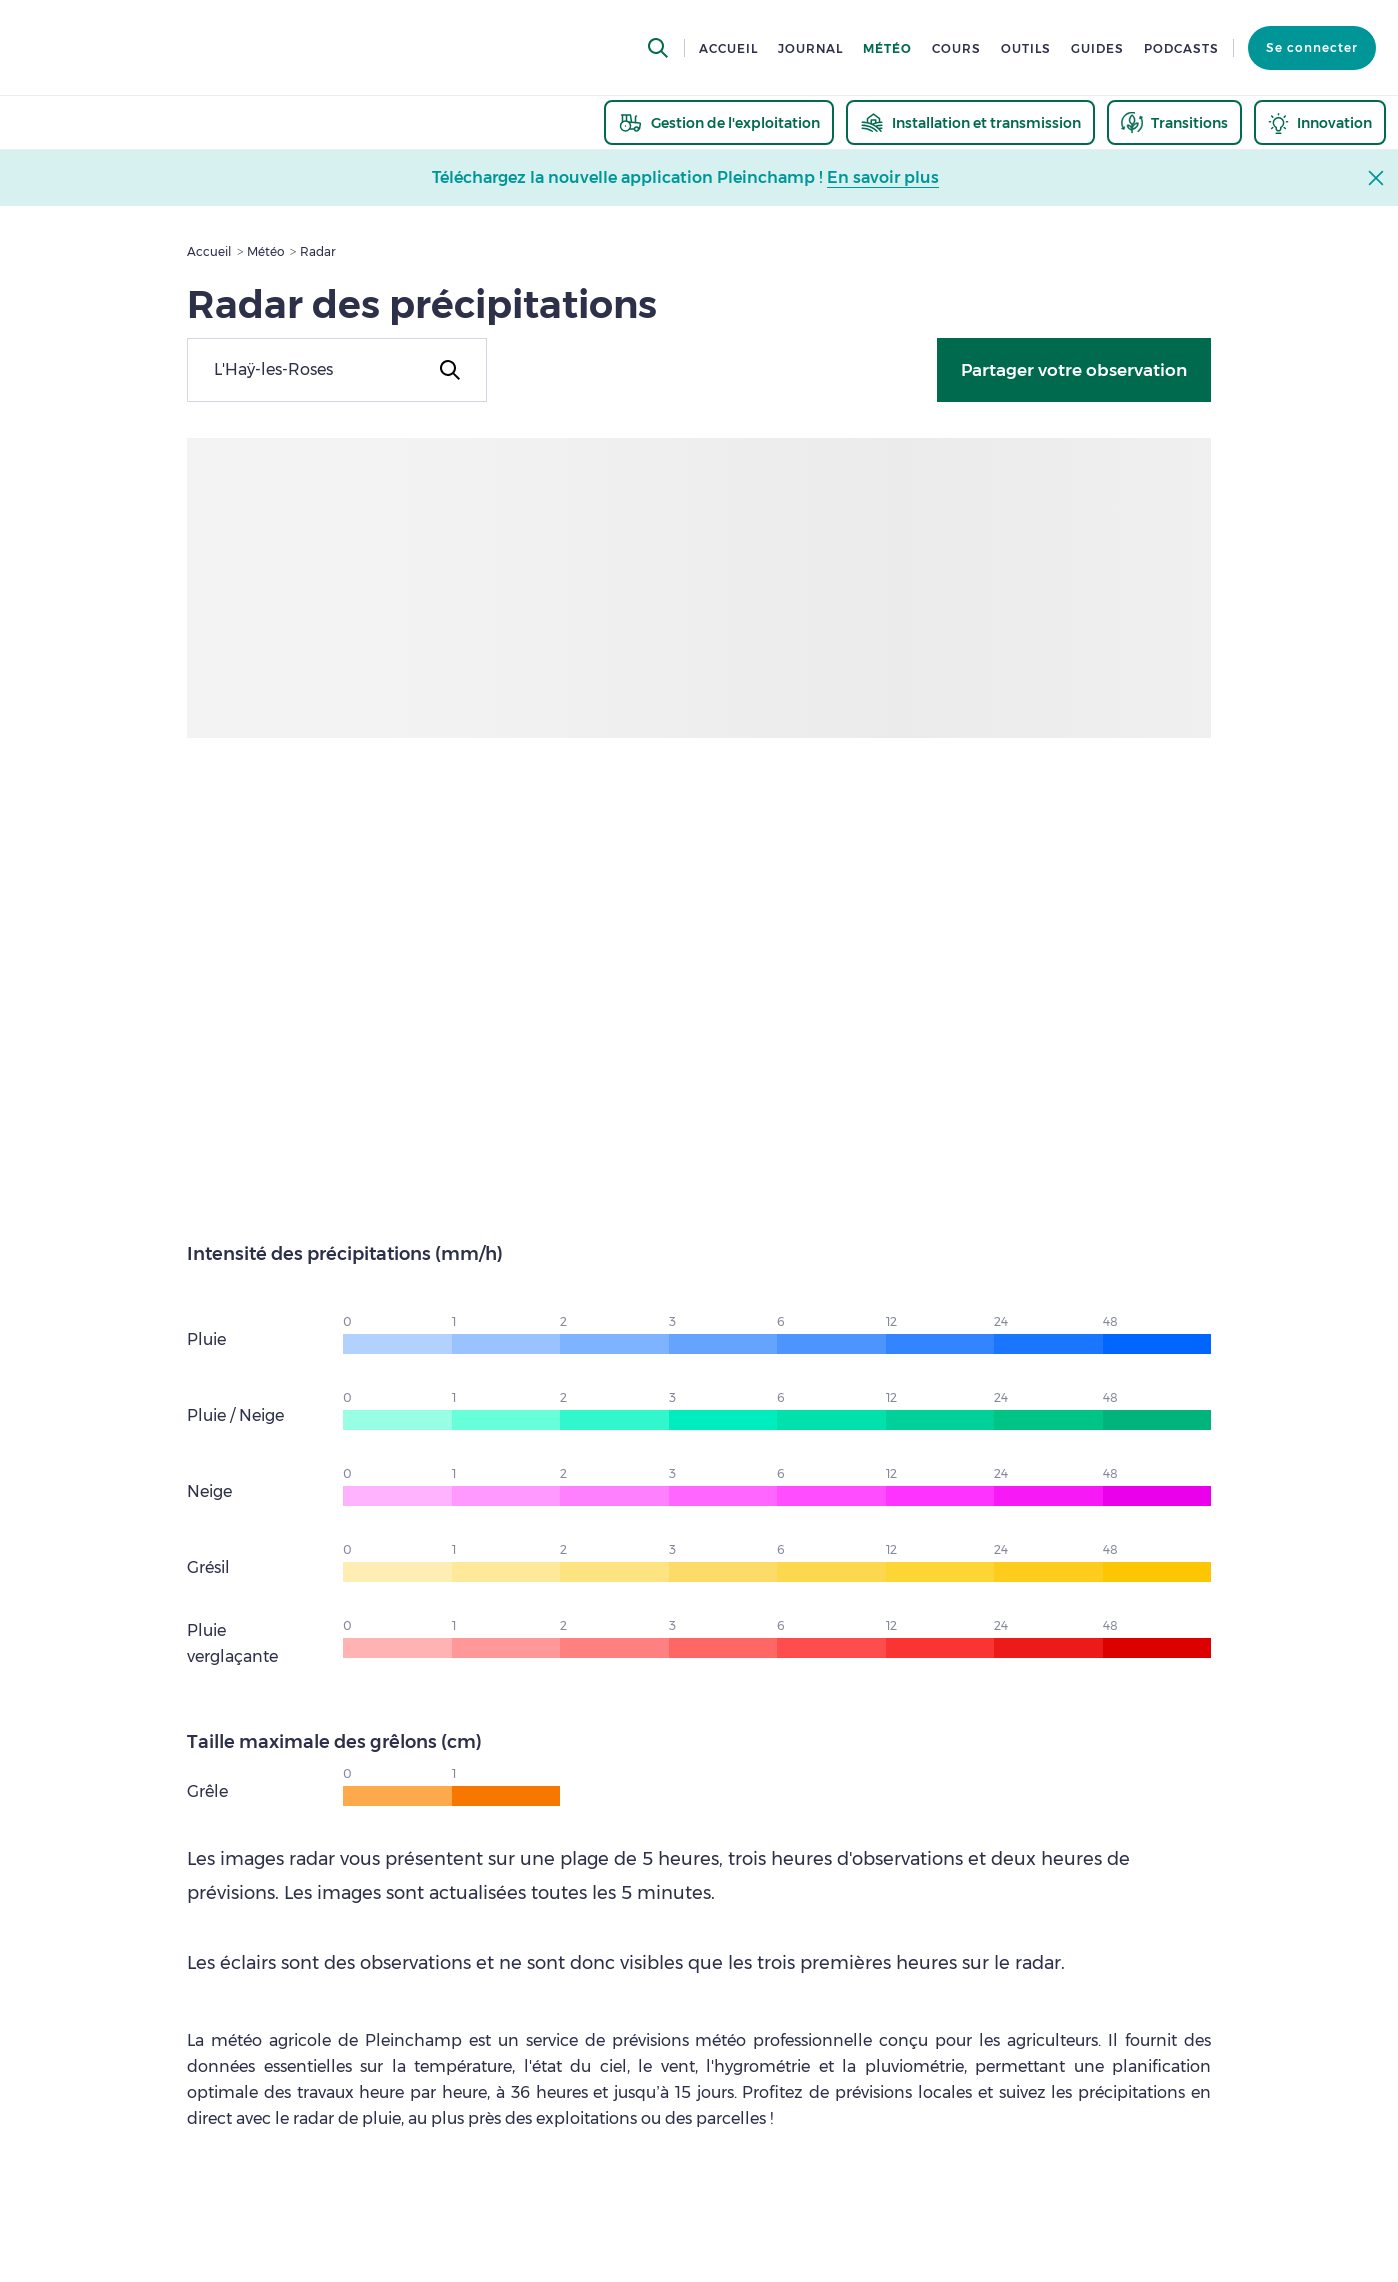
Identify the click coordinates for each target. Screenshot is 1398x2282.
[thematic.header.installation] (970, 122)
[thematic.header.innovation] (1320, 122)
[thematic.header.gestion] (719, 122)
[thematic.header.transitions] (1174, 122)
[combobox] (337, 370)
